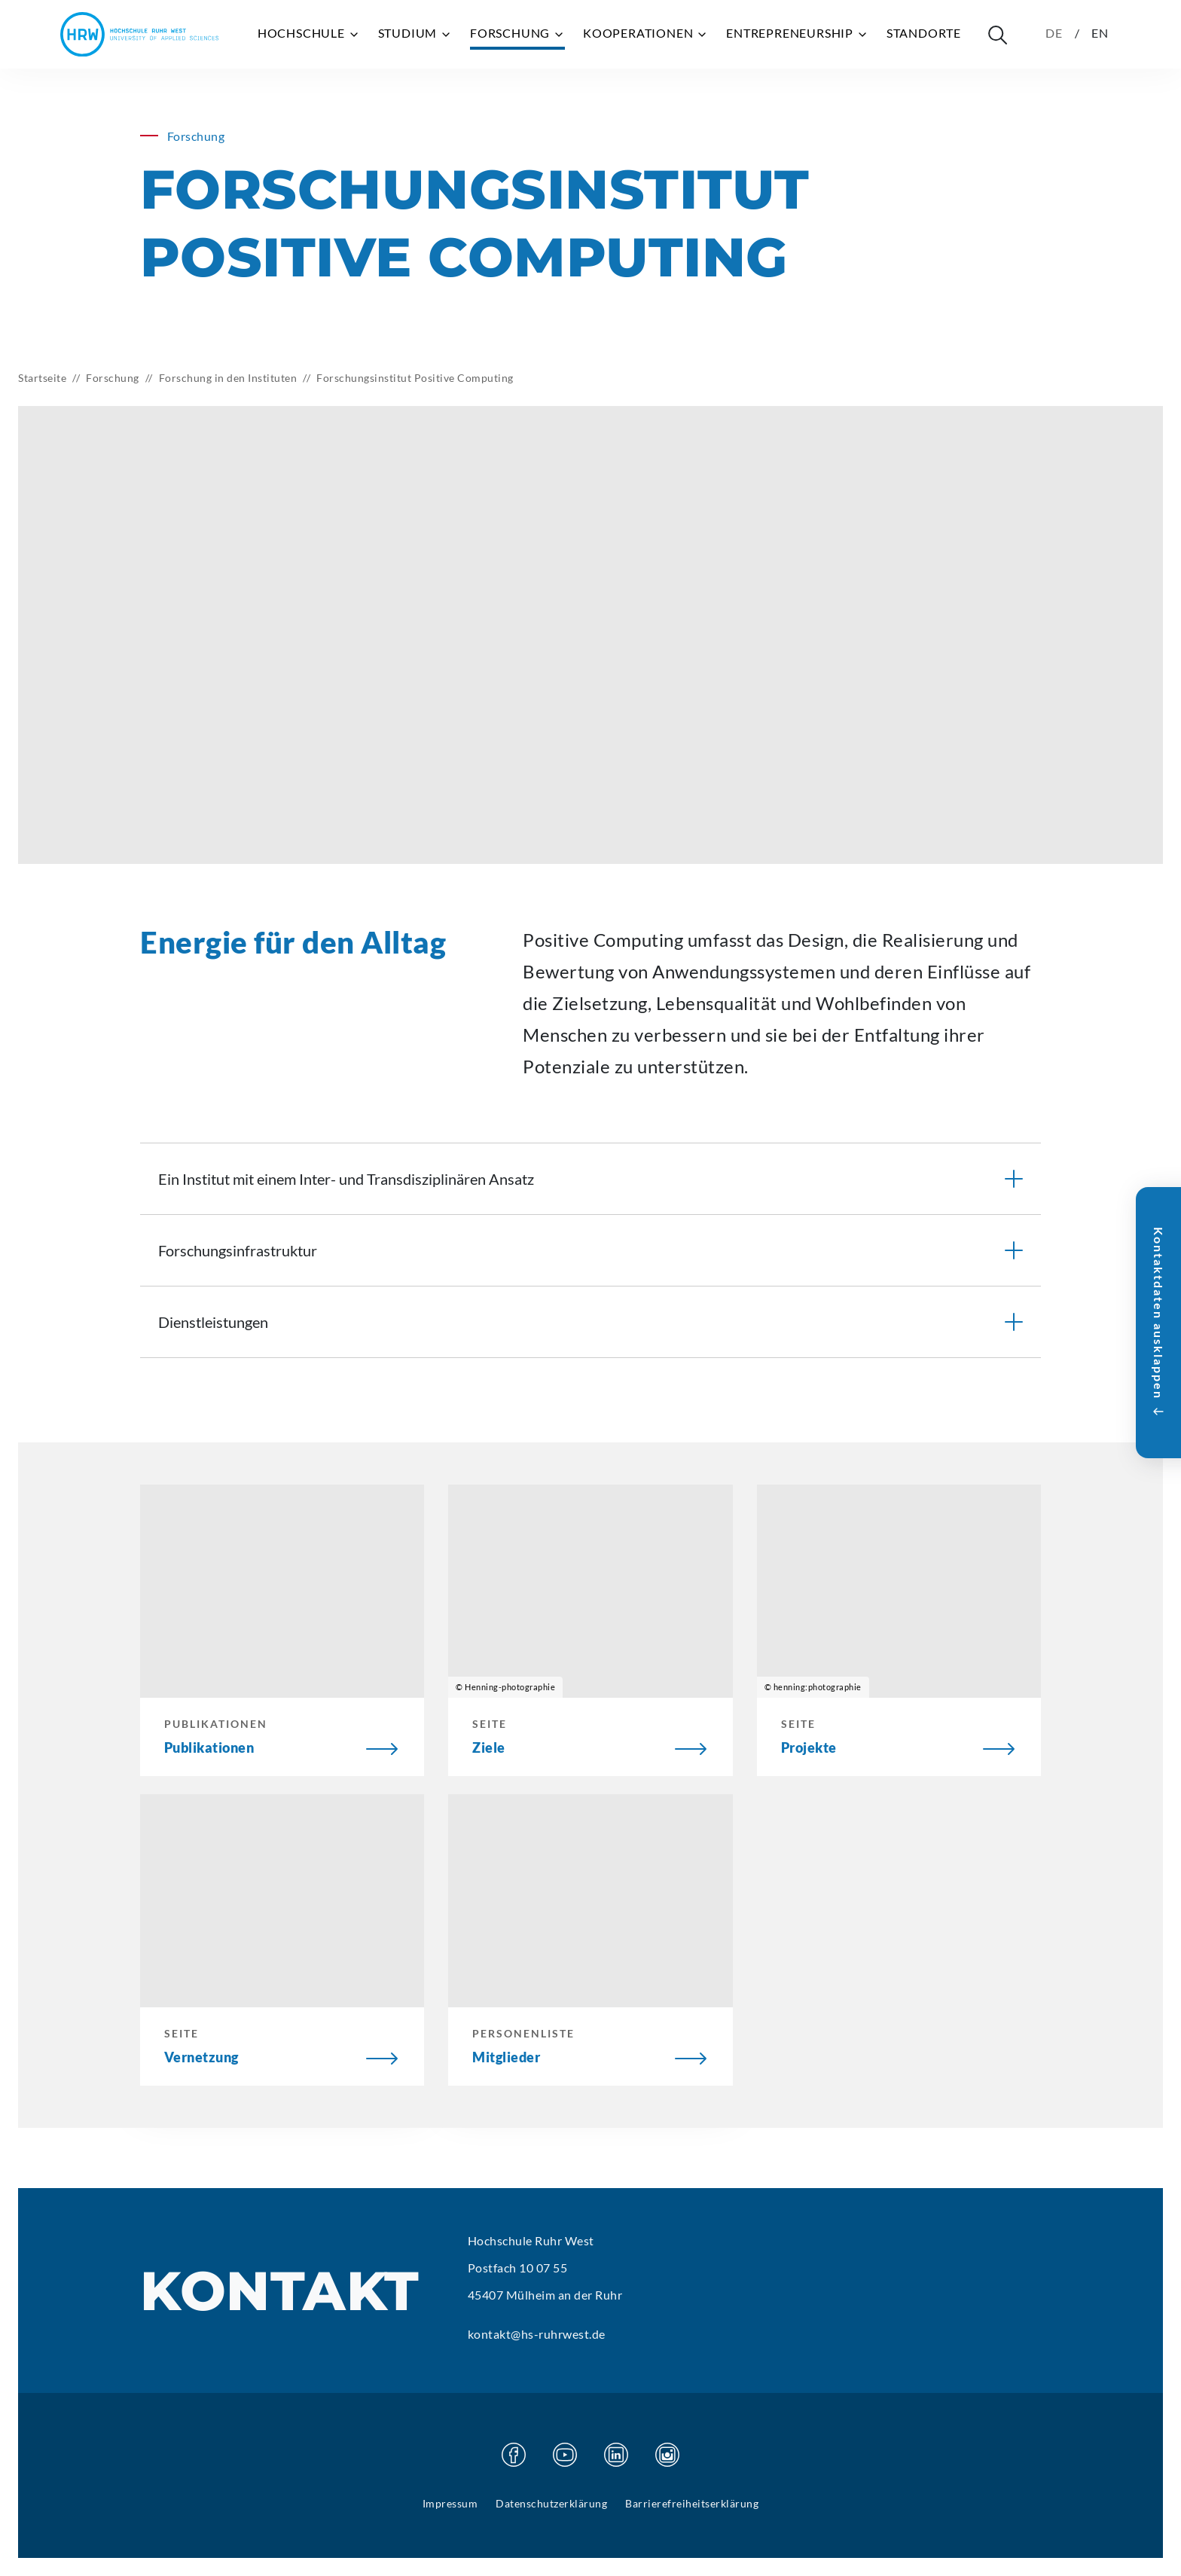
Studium (415, 33)
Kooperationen (645, 33)
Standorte (924, 33)
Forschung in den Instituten (228, 377)
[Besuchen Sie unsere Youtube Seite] (564, 2454)
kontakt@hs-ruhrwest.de (537, 2334)
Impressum (450, 2503)
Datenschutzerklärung (551, 2503)
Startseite (42, 377)
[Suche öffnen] (997, 35)
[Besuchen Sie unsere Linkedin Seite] (616, 2454)
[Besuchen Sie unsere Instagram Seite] (667, 2454)
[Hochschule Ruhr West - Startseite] (139, 34)
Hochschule (309, 33)
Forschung (517, 33)
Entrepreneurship (797, 33)
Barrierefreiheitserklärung (691, 2503)
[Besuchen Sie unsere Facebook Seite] (513, 2454)
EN (1100, 33)
